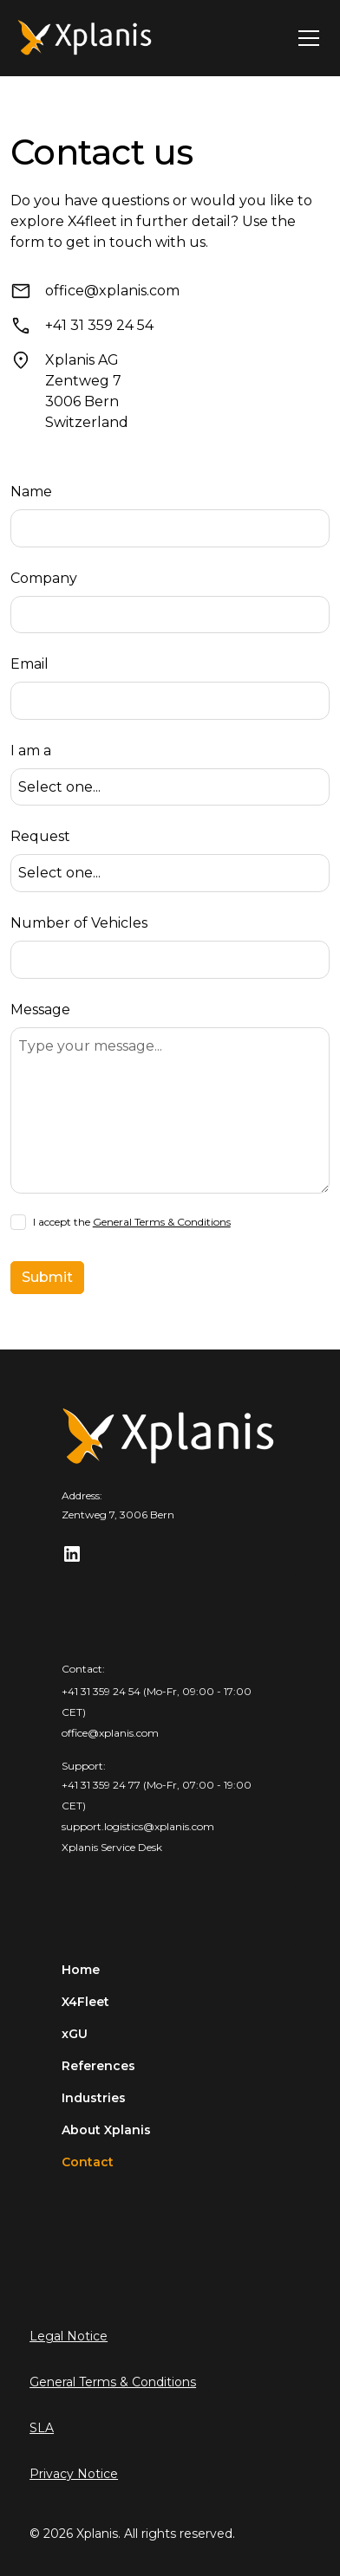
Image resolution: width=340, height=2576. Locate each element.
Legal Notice (68, 2336)
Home (81, 1969)
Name (31, 491)
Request (40, 836)
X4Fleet (85, 2002)
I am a (30, 750)
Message (40, 1009)
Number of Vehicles (78, 923)
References (98, 2066)
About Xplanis (106, 2130)
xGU (75, 2034)
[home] (85, 38)
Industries (94, 2098)
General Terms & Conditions (162, 1221)
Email (29, 664)
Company (43, 578)
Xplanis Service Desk (112, 1847)
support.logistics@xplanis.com (138, 1826)
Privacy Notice (73, 2474)
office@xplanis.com (110, 1732)
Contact (88, 2162)
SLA (41, 2428)
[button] (305, 38)
